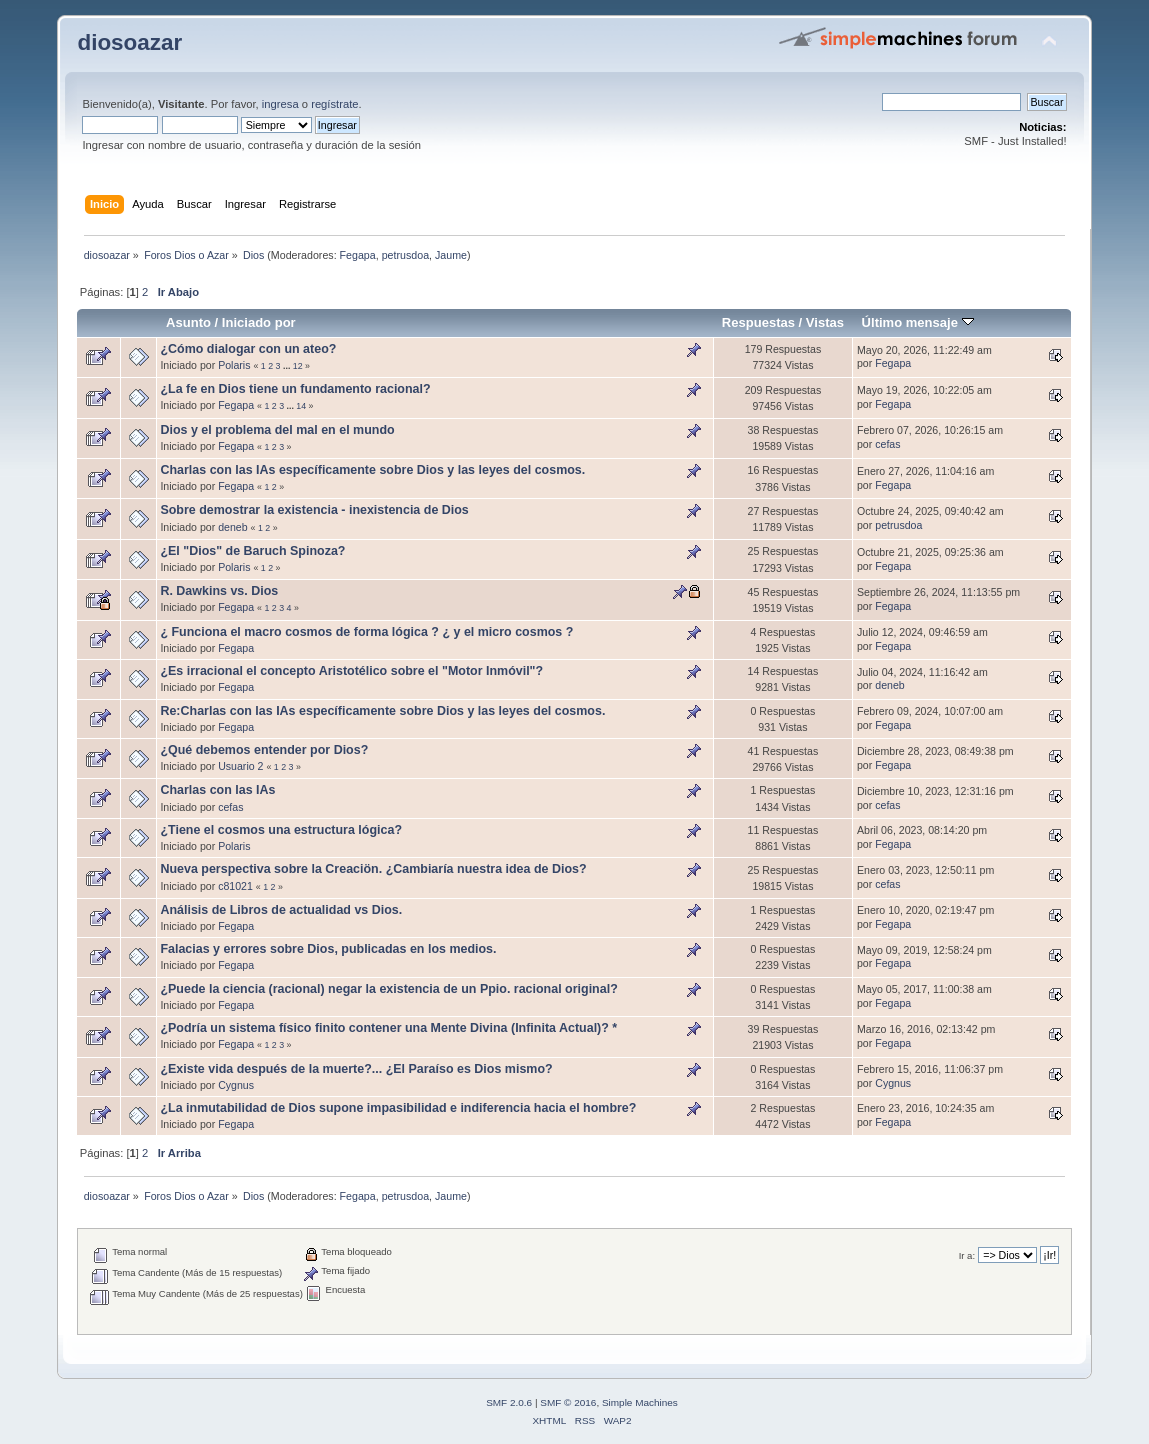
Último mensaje (918, 322)
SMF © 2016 (568, 1402)
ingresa (280, 104)
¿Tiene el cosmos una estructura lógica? (281, 830)
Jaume (451, 255)
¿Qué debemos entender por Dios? (264, 750)
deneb (232, 527)
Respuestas (758, 322)
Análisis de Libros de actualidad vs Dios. (281, 910)
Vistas (825, 322)
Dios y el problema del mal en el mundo (277, 430)
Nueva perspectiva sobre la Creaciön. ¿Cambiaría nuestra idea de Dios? (373, 869)
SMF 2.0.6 (509, 1402)
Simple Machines (640, 1402)
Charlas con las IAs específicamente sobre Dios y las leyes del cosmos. (372, 470)
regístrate (334, 104)
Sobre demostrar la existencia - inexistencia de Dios (314, 510)
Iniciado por (259, 322)
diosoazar (129, 42)
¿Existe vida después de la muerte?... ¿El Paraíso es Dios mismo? (356, 1069)
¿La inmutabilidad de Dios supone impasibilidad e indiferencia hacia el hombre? (398, 1108)
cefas (887, 444)
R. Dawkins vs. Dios (219, 591)
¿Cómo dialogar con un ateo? (248, 349)
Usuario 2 (240, 766)
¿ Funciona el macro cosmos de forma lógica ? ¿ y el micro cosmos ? (366, 632)
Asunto (188, 322)
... (288, 366)
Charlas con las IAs (217, 790)
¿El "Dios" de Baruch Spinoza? (252, 551)
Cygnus (236, 1085)
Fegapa (358, 255)
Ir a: (967, 1255)
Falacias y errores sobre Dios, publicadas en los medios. (328, 949)
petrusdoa (405, 255)
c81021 (235, 886)
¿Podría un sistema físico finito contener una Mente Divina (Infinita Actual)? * (388, 1028)
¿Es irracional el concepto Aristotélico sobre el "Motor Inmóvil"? (351, 671)
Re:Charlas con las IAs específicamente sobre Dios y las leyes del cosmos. (382, 711)
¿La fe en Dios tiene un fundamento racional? (295, 389)
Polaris (234, 365)
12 (298, 366)
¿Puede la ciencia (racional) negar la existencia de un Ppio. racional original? (388, 989)
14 (301, 406)
